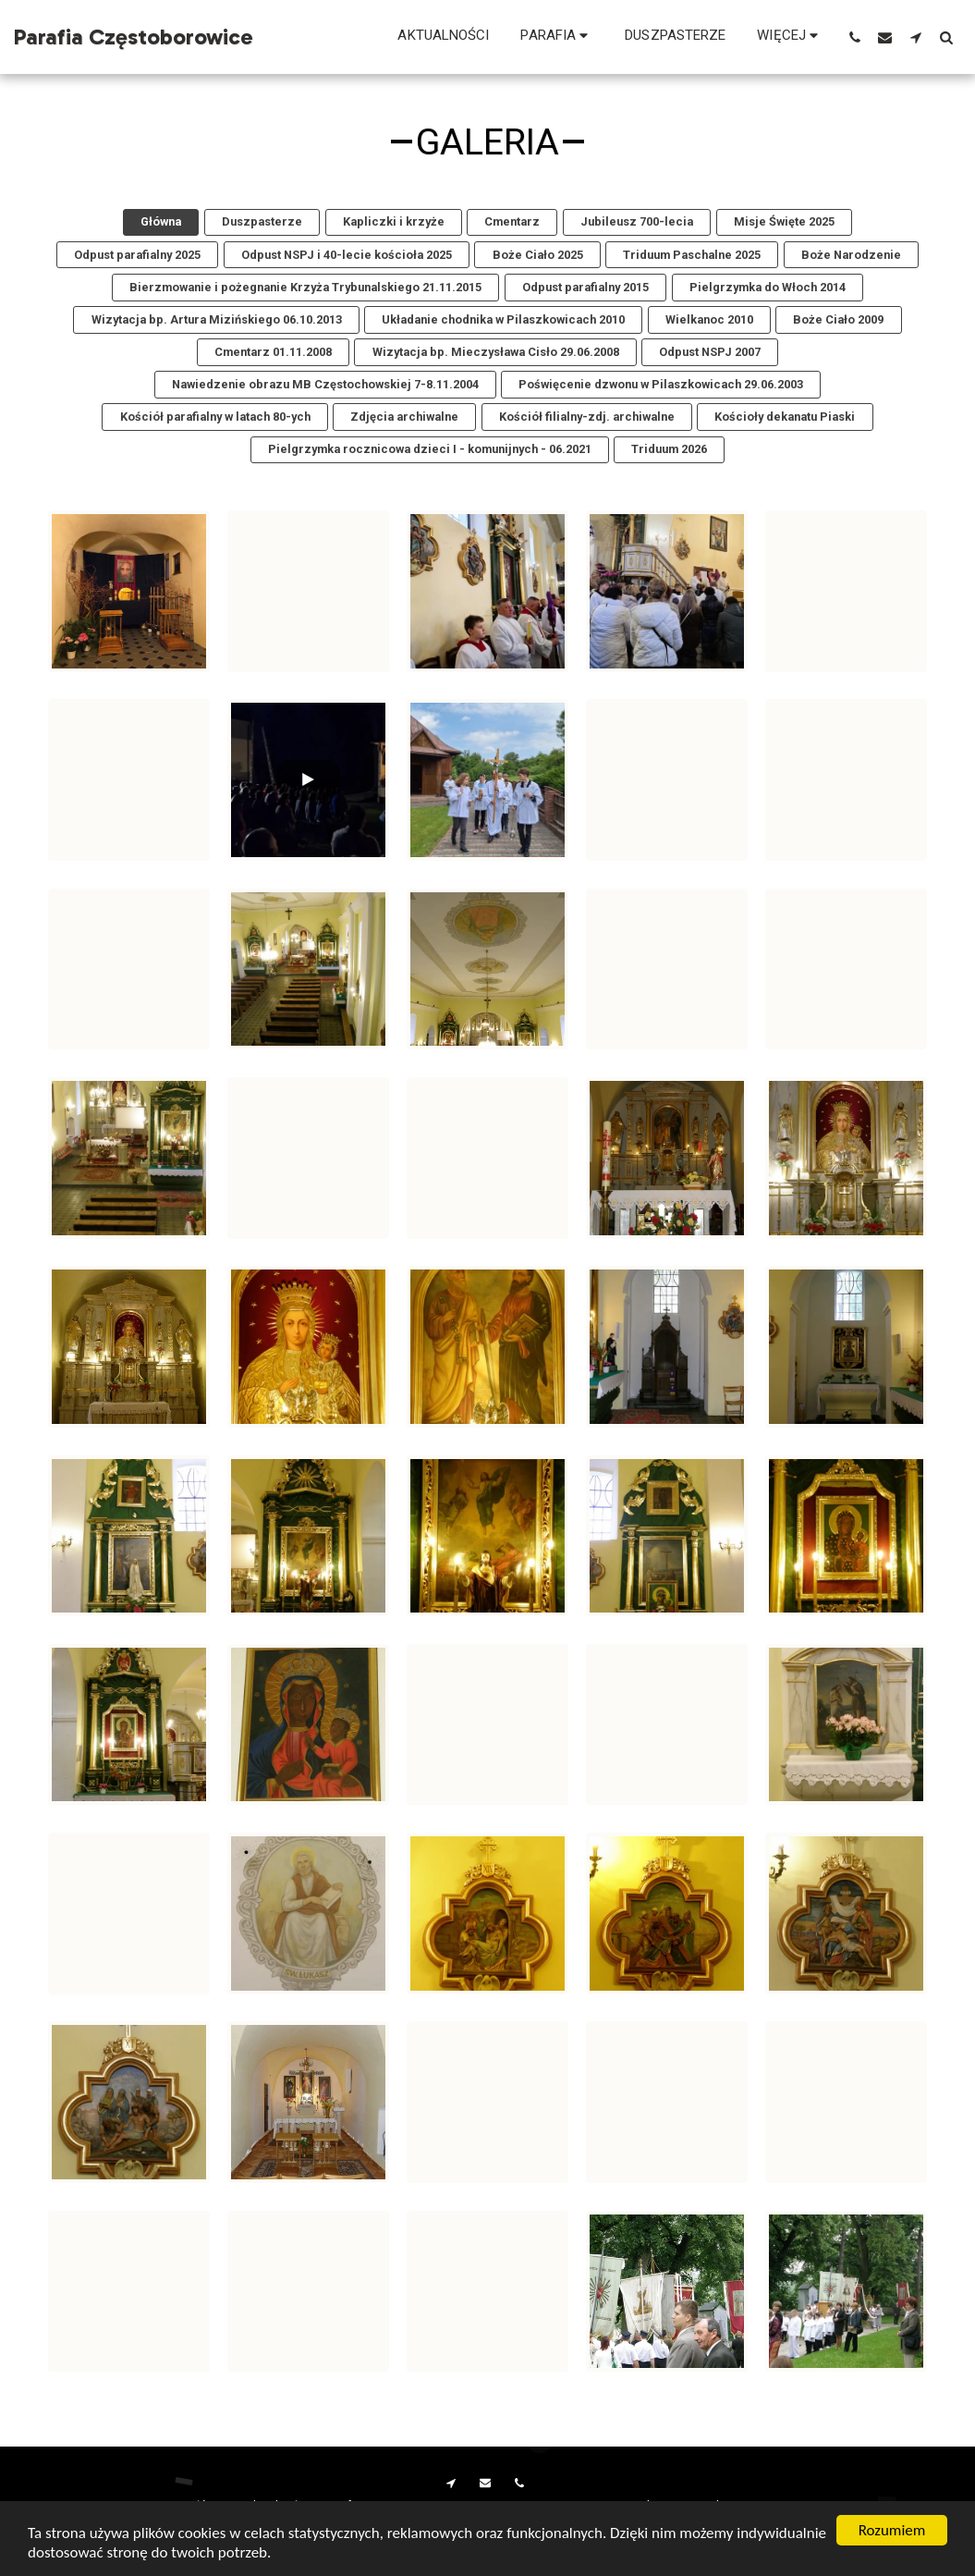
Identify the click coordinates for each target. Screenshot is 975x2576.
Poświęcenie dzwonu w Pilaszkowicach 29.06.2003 (660, 384)
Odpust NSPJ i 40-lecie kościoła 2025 (346, 255)
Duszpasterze (262, 221)
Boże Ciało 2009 (838, 319)
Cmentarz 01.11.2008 (273, 352)
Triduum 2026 (669, 449)
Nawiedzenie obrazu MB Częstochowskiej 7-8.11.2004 (325, 384)
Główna (160, 221)
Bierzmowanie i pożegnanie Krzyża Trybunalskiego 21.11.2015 (305, 287)
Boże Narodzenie (851, 255)
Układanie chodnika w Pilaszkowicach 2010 (503, 319)
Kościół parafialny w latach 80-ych (215, 416)
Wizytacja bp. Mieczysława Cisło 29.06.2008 (495, 352)
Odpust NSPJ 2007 (710, 352)
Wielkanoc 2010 (709, 319)
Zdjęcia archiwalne (404, 416)
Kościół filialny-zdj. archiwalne (587, 416)
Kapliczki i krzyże (394, 221)
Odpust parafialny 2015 (585, 287)
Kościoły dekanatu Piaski (784, 416)
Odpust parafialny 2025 (137, 255)
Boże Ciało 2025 (538, 255)
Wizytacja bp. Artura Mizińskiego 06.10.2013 (216, 319)
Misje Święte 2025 (784, 221)
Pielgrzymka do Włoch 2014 (767, 287)
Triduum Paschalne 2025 (692, 255)
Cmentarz (512, 221)
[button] (557, 37)
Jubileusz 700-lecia (636, 221)
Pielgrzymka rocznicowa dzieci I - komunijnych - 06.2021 (429, 449)
